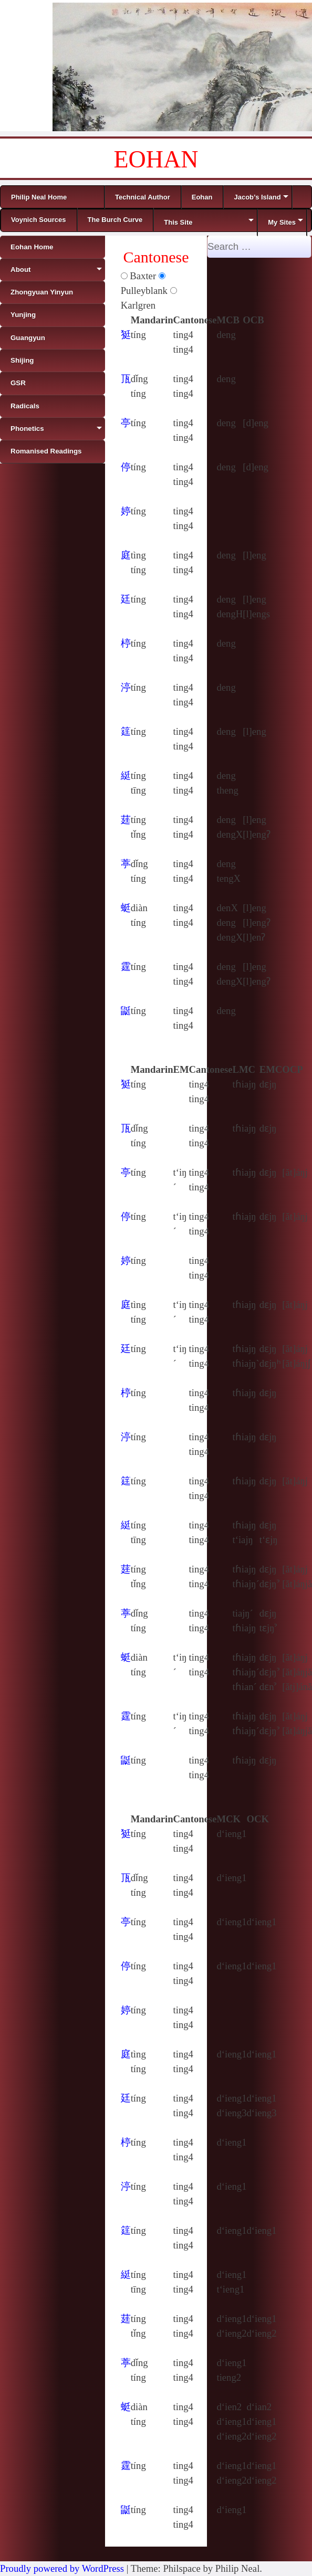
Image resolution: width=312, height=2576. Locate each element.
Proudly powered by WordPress (62, 2568)
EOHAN (156, 159)
